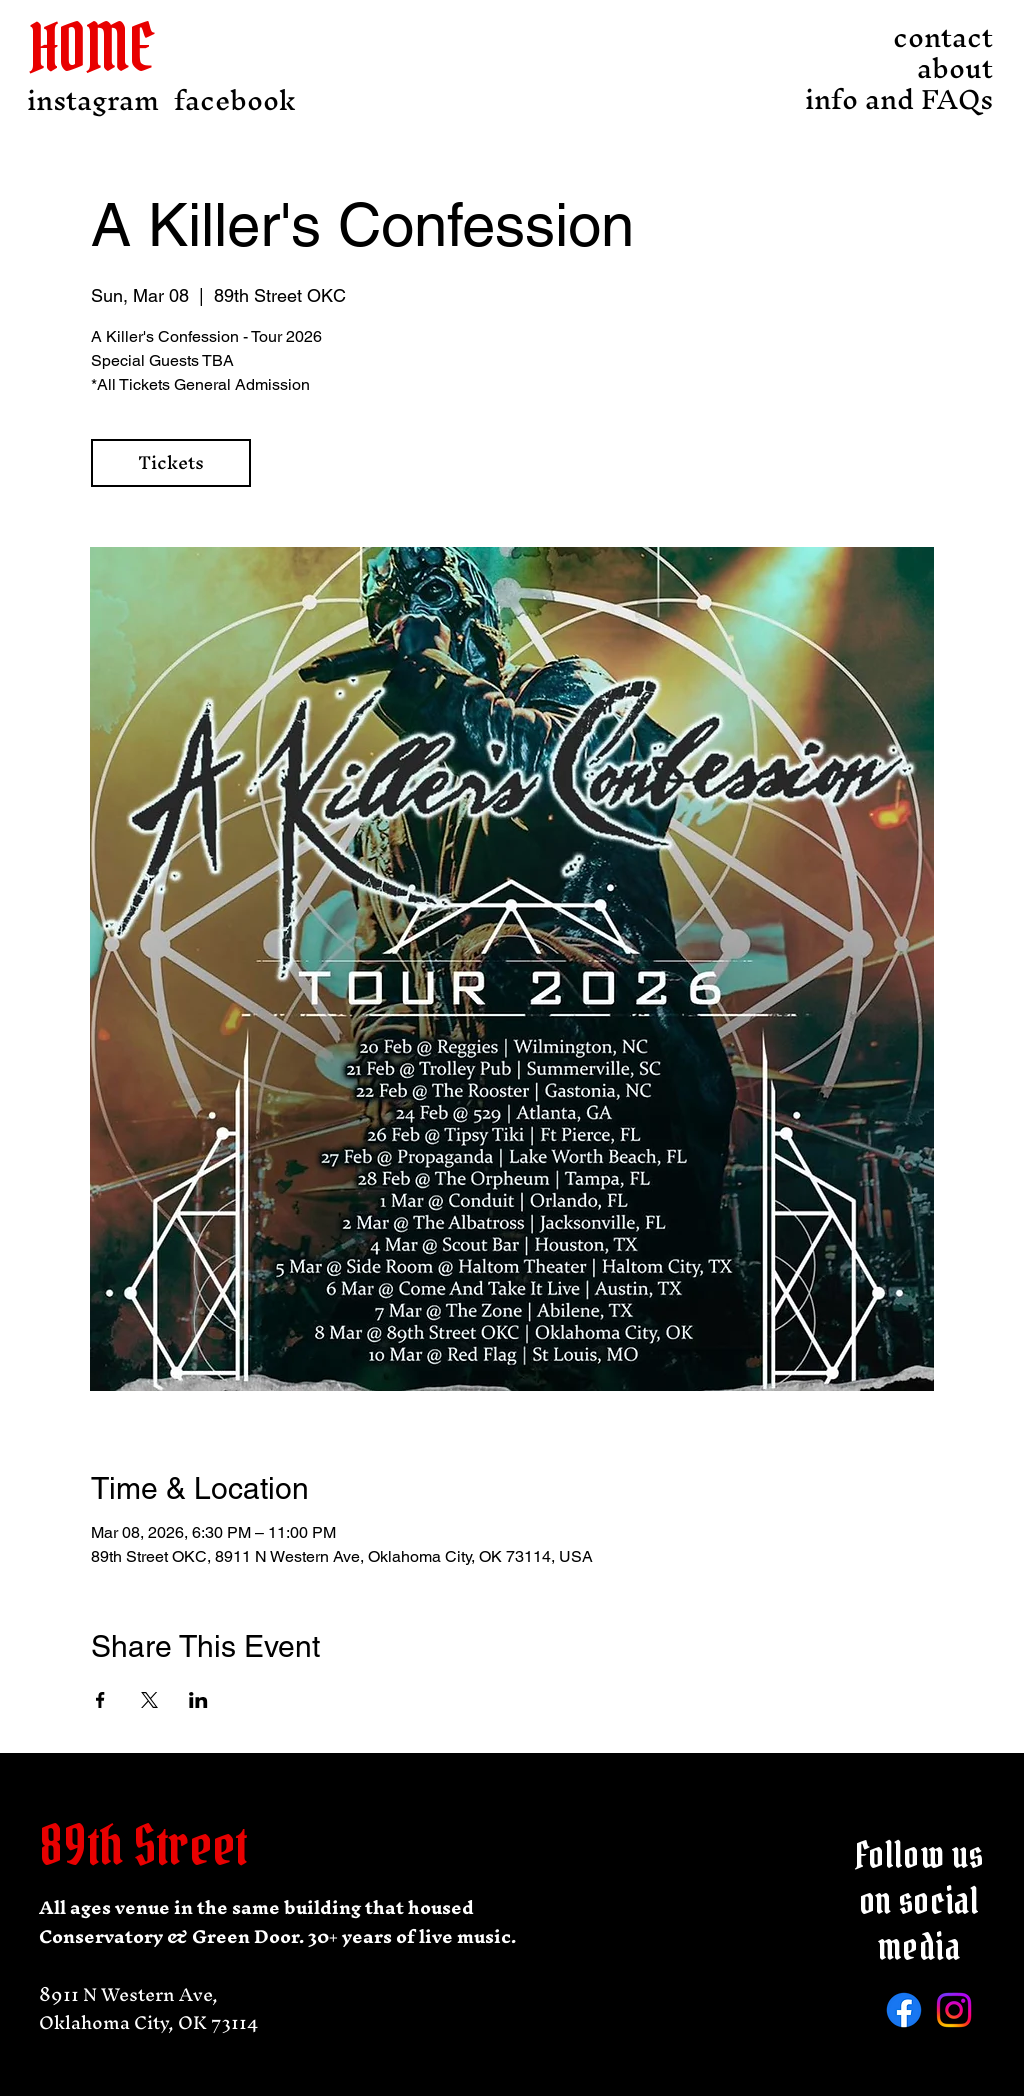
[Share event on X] (149, 1700)
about (955, 68)
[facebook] (235, 100)
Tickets (171, 462)
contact (943, 37)
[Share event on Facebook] (100, 1700)
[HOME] (106, 47)
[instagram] (93, 100)
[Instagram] (954, 2010)
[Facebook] (904, 2010)
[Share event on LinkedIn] (198, 1700)
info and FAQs (938, 99)
